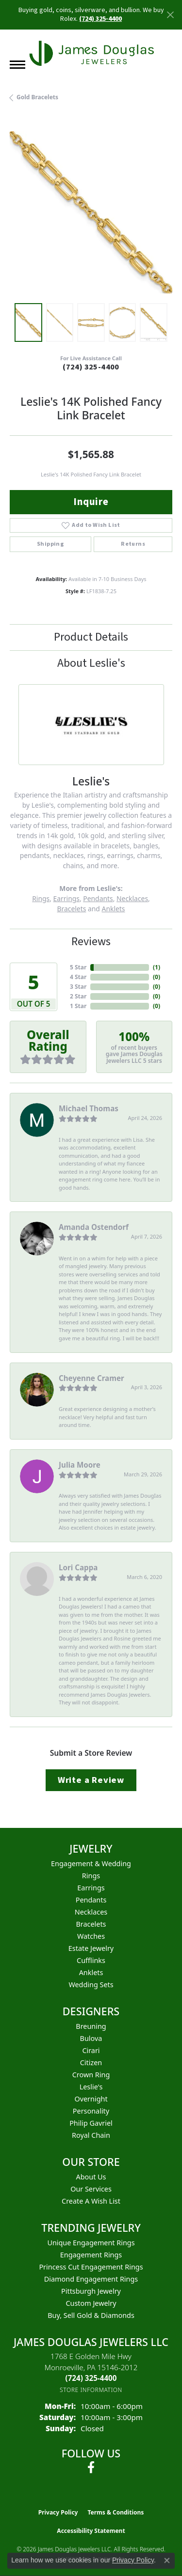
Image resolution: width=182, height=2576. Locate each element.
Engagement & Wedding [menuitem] (91, 1863)
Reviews (91, 941)
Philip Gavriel (91, 2123)
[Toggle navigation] (17, 64)
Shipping (50, 544)
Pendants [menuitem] (91, 1899)
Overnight (90, 2098)
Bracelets (71, 908)
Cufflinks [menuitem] (91, 1960)
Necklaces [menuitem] (91, 1912)
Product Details (91, 637)
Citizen (91, 2062)
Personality (91, 2111)
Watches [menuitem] (91, 1936)
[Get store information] (91, 2390)
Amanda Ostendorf (94, 1227)
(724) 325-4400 (91, 367)
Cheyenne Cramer (91, 1378)
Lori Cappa (78, 1567)
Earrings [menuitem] (90, 1887)
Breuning (91, 2026)
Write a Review (91, 1780)
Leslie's (91, 2086)
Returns (133, 544)
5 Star (78, 967)
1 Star (78, 1006)
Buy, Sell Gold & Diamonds (91, 2315)
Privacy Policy (58, 2512)
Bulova (91, 2038)
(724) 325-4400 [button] (100, 19)
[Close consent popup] (167, 2560)
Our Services (91, 2188)
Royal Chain (91, 2135)
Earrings (66, 898)
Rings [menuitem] (91, 1875)
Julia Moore (79, 1465)
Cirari (90, 2050)
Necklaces (132, 898)
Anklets (113, 908)
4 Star (78, 977)
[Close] (170, 15)
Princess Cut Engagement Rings (91, 2266)
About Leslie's (91, 663)
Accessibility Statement (91, 2531)
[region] (91, 212)
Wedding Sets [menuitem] (90, 1984)
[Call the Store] (91, 2378)
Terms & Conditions (115, 2512)
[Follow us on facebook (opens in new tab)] (91, 2467)
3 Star (78, 986)
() (156, 967)
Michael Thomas (88, 1108)
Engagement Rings (91, 2254)
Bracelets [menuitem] (91, 1924)
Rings (41, 898)
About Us (91, 2176)
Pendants (98, 898)
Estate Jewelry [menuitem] (91, 1948)
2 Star (78, 996)
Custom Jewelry (91, 2303)
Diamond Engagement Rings (91, 2279)
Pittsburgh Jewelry (91, 2291)
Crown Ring (91, 2074)
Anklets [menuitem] (91, 1972)
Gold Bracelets (37, 97)
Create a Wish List (91, 2201)
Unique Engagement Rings (90, 2242)
